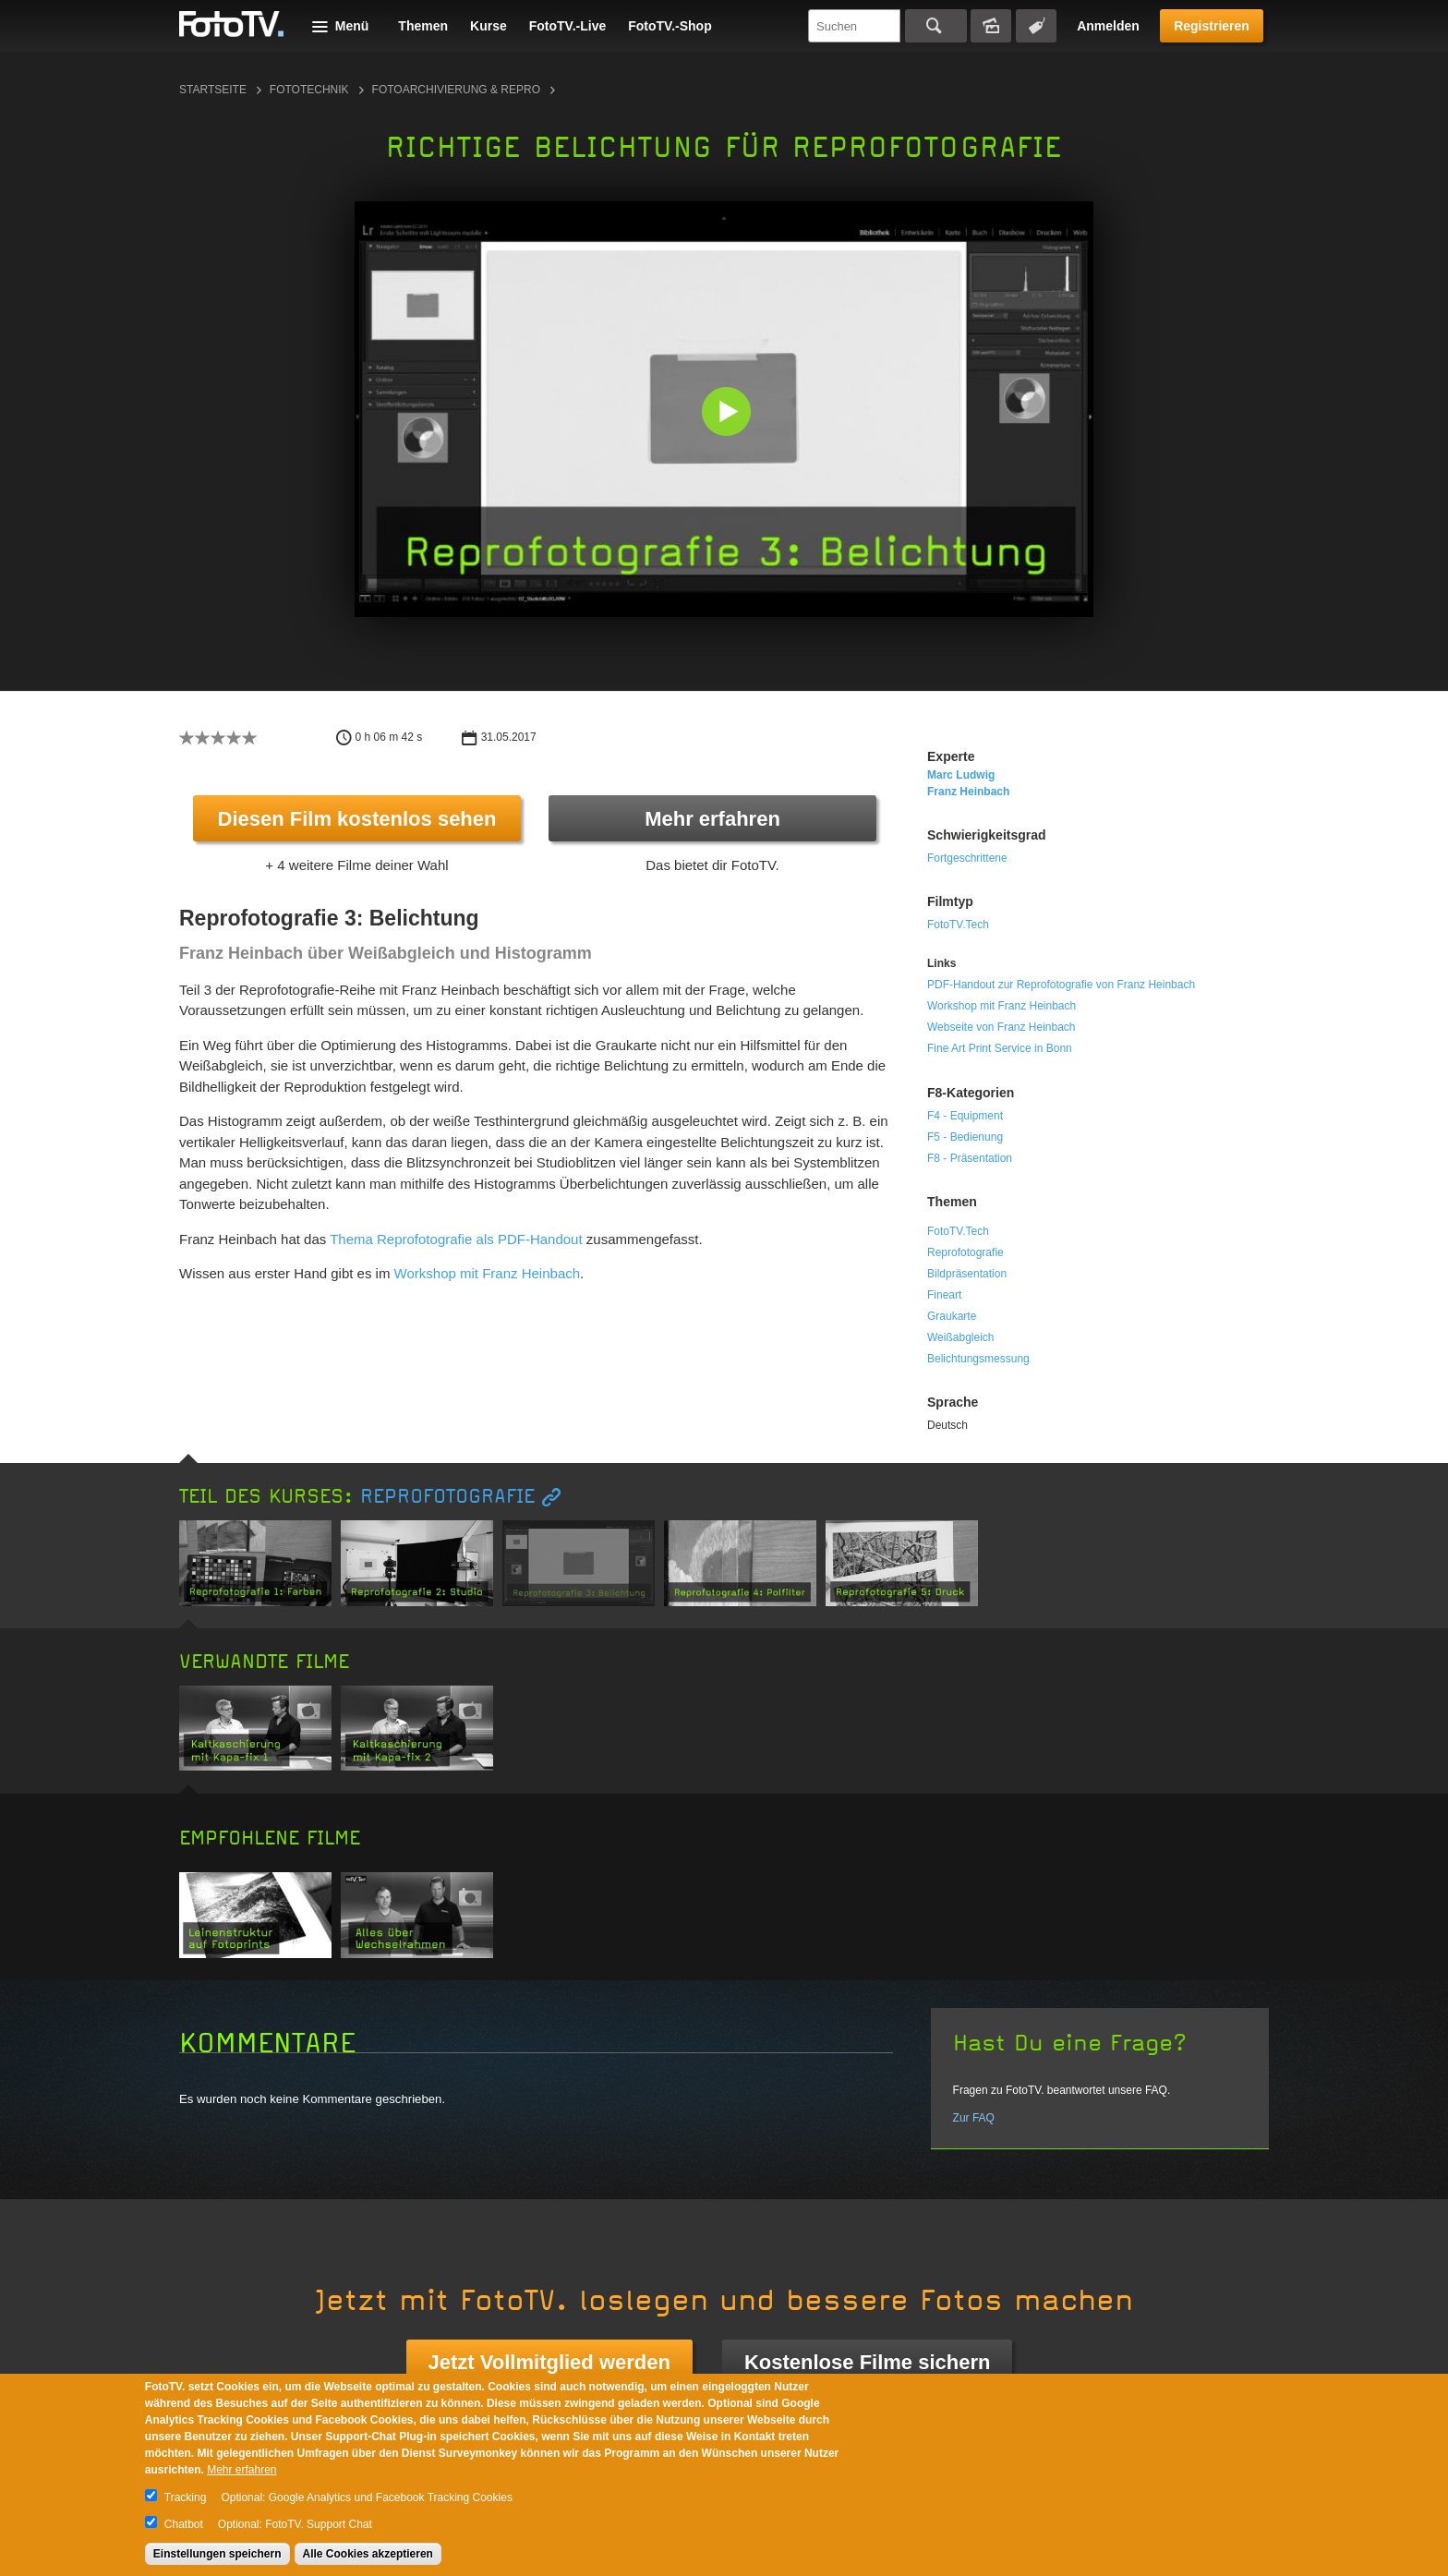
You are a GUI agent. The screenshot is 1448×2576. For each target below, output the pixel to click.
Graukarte (951, 1316)
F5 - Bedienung (965, 1137)
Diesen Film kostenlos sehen (357, 818)
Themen (423, 25)
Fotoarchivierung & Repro (456, 89)
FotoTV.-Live (568, 25)
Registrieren (1211, 25)
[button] (728, 413)
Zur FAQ (974, 2117)
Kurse (488, 25)
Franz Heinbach (968, 791)
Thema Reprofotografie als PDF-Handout (456, 1239)
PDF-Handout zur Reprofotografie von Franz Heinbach (1061, 984)
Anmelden (1108, 25)
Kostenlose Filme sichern (867, 2362)
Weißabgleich (960, 1337)
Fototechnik (309, 89)
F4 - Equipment (965, 1115)
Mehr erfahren (712, 818)
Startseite (213, 89)
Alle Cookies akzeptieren (368, 2553)
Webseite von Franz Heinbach (1001, 1027)
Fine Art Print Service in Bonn (999, 1048)
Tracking (185, 2497)
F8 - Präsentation (969, 1158)
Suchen (936, 25)
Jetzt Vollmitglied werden (549, 2362)
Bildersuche (991, 25)
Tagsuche (1036, 25)
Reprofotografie (965, 1252)
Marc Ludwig (961, 774)
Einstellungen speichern (217, 2553)
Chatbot (183, 2524)
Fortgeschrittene (967, 858)
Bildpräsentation (967, 1273)
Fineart (944, 1294)
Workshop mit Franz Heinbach (487, 1273)
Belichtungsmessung (978, 1358)
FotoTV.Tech (958, 924)
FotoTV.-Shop (669, 25)
